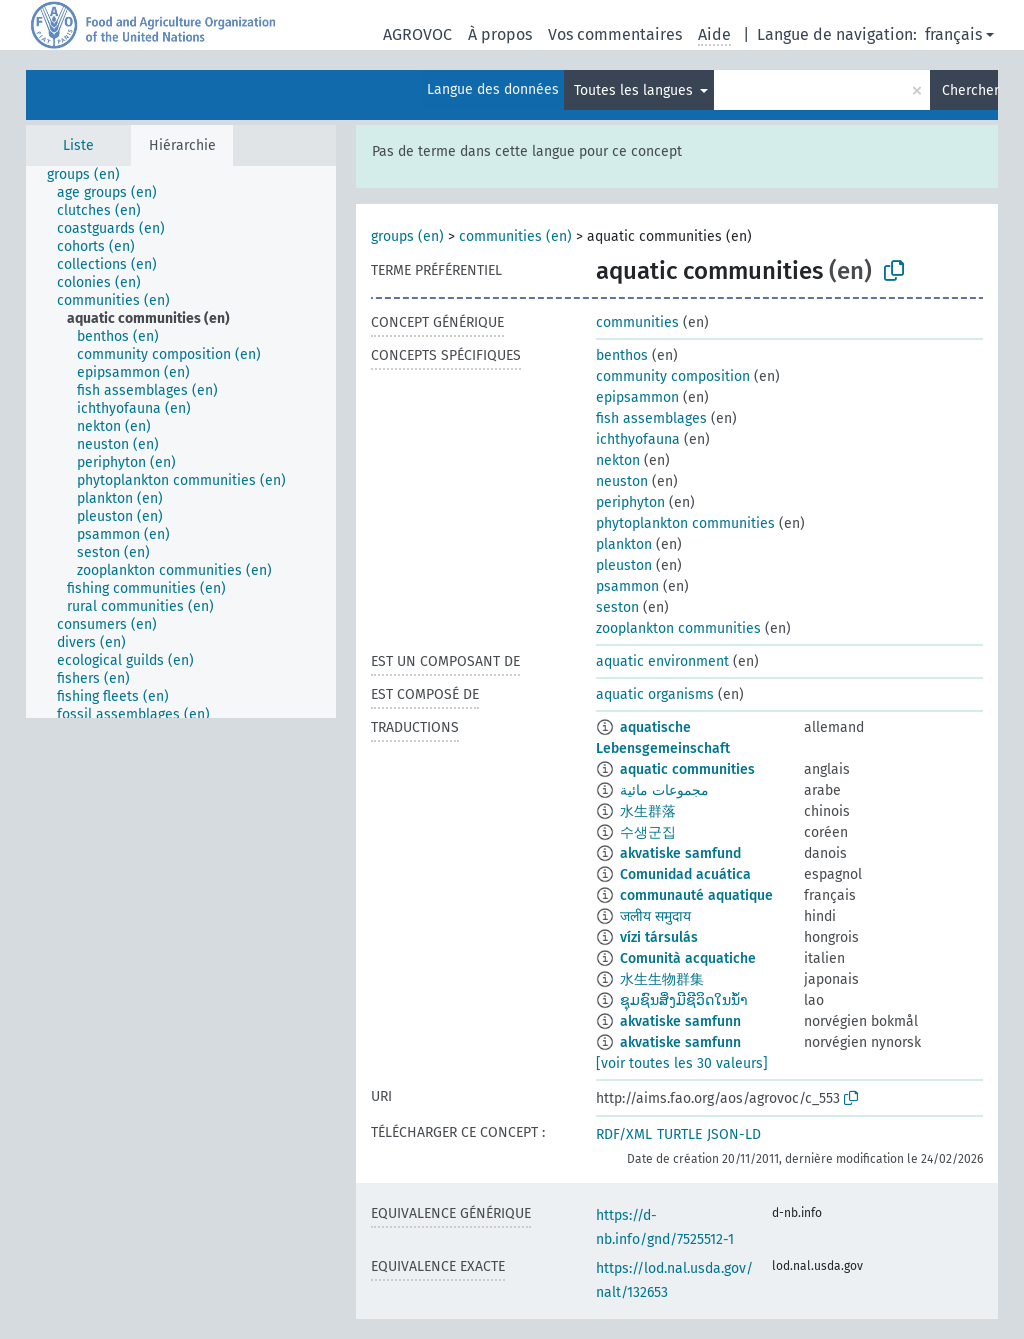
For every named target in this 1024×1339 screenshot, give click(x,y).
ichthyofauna (638, 439)
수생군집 (648, 832)
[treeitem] (92, 175)
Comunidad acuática (685, 874)
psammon (627, 586)
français (953, 34)
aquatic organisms (655, 694)
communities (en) (515, 236)
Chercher (970, 90)
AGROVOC (417, 34)
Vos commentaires (615, 34)
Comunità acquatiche (688, 958)
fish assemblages (651, 418)
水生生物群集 (662, 979)
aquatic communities (687, 769)
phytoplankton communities (685, 523)
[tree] (181, 442)
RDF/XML (624, 1134)
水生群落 (648, 811)
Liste (78, 145)
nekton (618, 460)
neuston (622, 481)
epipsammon (637, 397)
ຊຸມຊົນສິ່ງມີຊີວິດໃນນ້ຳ (684, 1000)
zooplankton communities (678, 628)
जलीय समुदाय (655, 916)
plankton (624, 544)
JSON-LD (734, 1134)
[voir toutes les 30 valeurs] (682, 1063)
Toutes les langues (635, 90)
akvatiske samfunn (680, 1021)
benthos (622, 355)
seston (617, 607)
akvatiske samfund (680, 853)
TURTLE (679, 1134)
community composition (673, 376)
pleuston (624, 565)
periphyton (630, 502)
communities (637, 322)
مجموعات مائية (664, 790)
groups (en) (407, 236)
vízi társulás (659, 937)
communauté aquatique (696, 895)
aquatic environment (662, 661)
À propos (500, 34)
